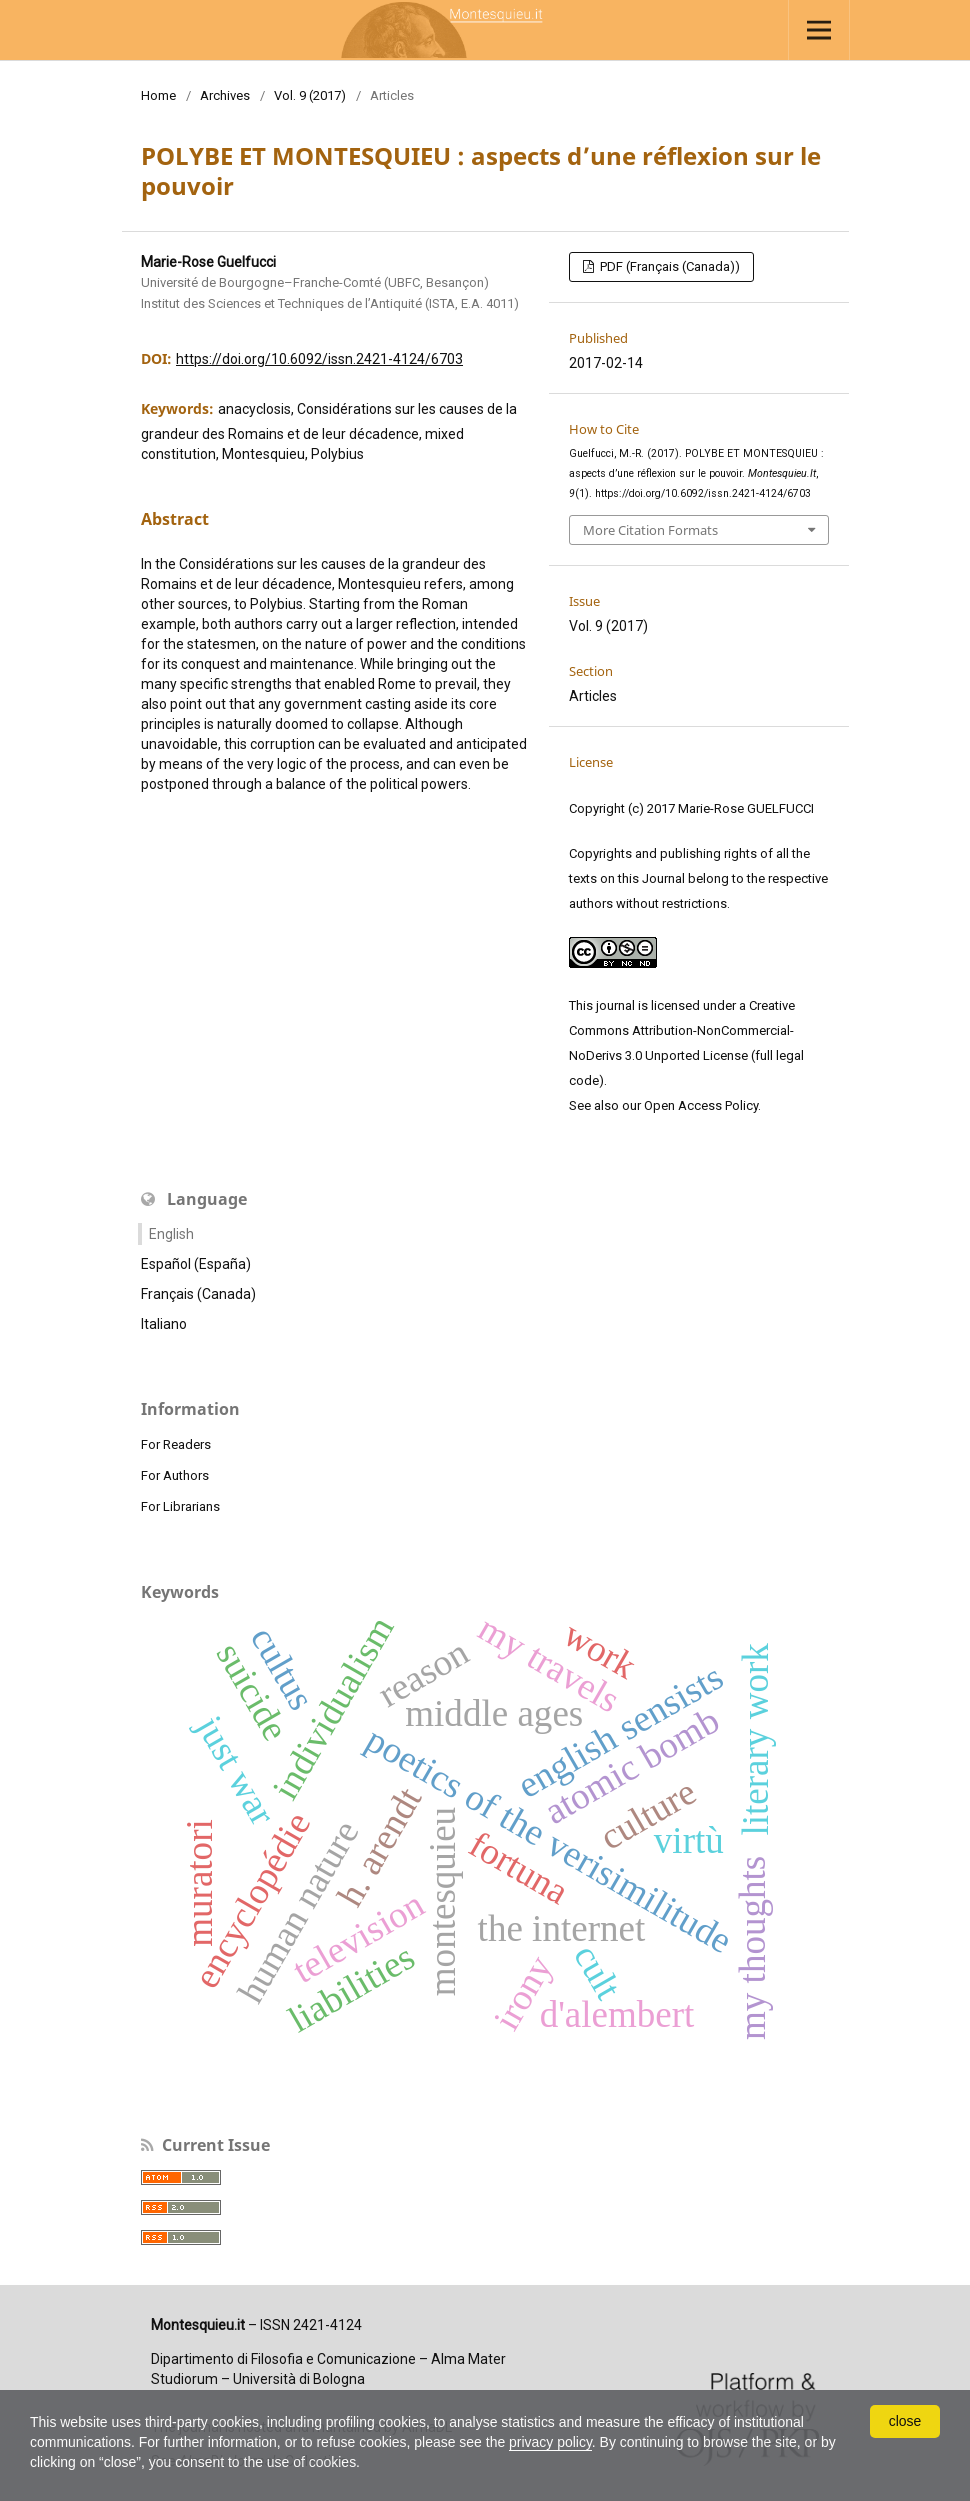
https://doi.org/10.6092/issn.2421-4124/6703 (319, 359)
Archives (225, 95)
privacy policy (551, 2442)
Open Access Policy (701, 1105)
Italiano (164, 1324)
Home (158, 95)
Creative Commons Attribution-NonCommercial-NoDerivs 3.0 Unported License (682, 1030)
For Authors (175, 1475)
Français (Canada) (198, 1294)
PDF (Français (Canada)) (668, 266)
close (905, 2421)
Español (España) (196, 1264)
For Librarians (180, 1506)
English (171, 1234)
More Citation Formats (650, 530)
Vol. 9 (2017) (310, 95)
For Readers (176, 1444)
